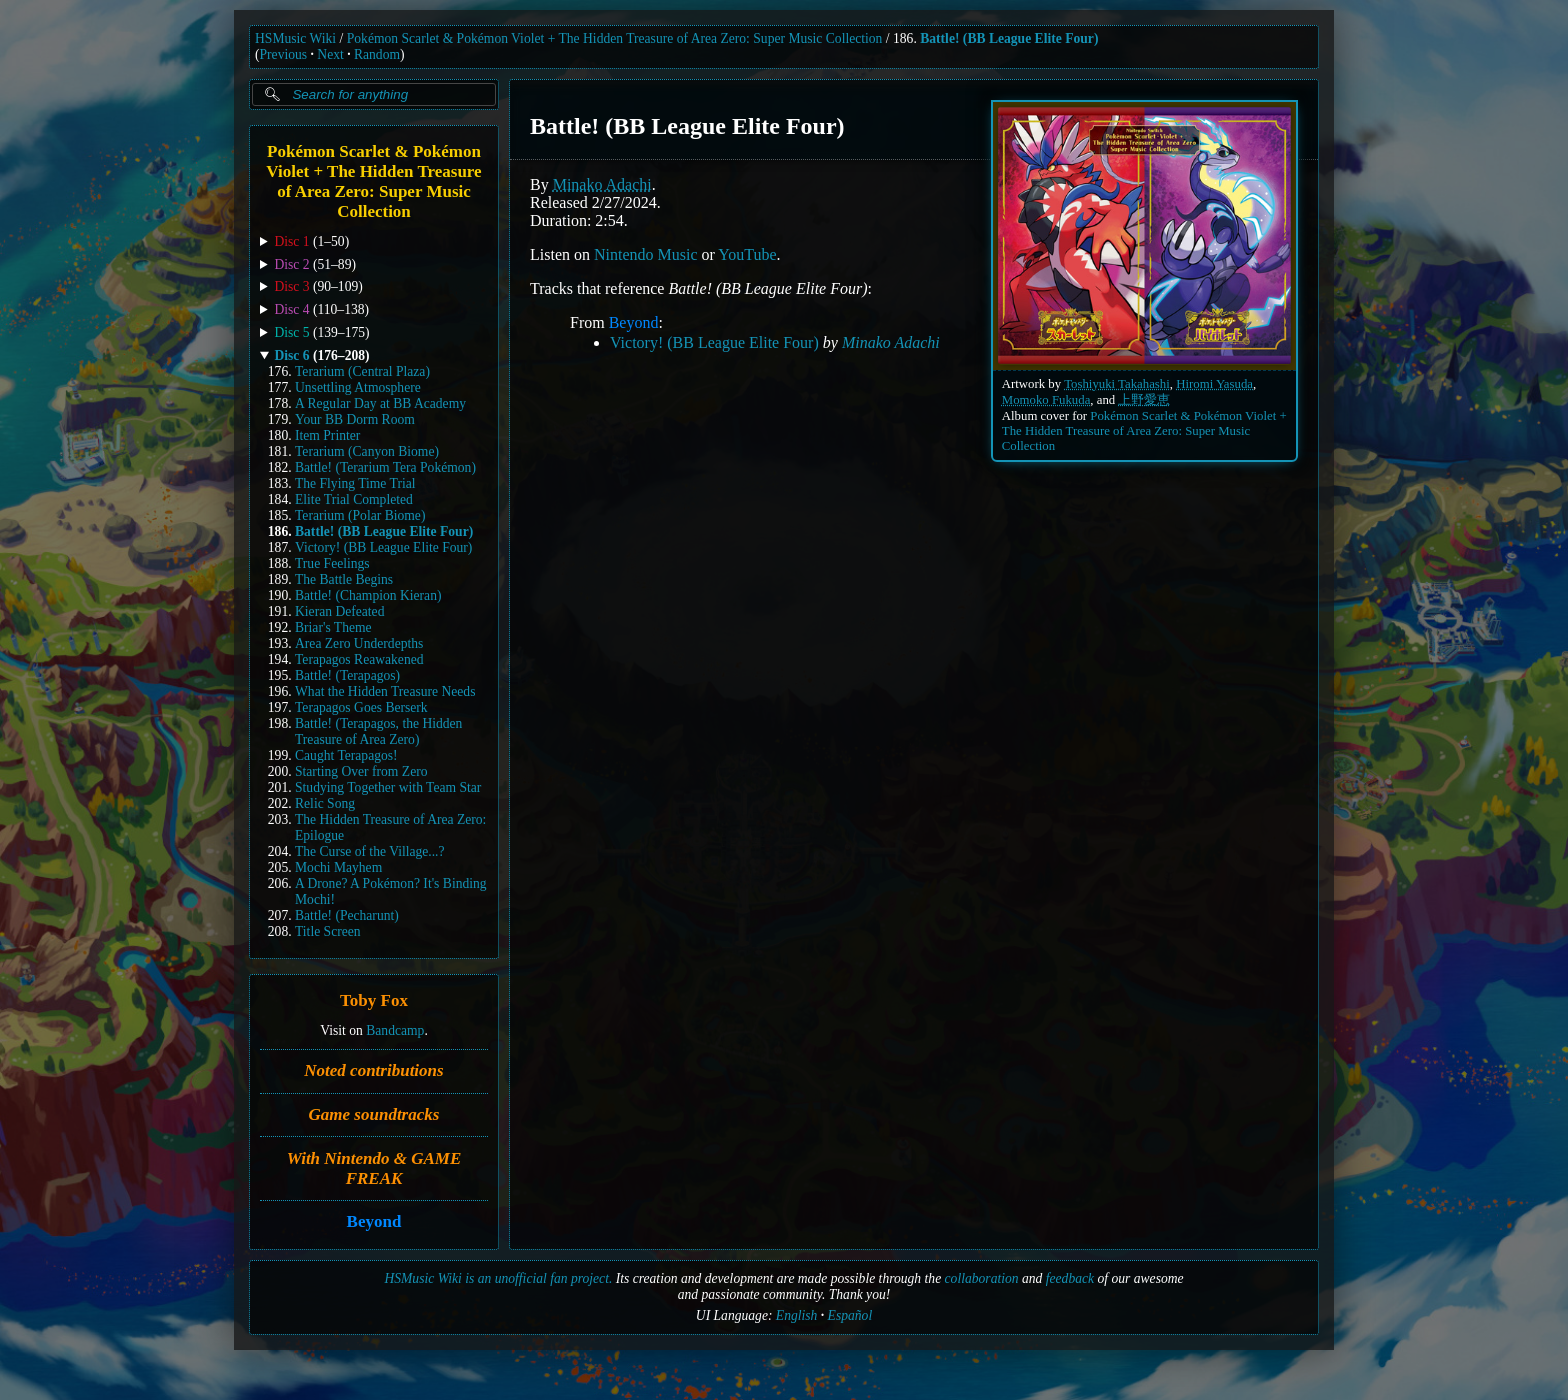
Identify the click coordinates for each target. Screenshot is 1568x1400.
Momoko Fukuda (1046, 400)
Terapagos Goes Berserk (361, 707)
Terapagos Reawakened (359, 659)
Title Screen (328, 931)
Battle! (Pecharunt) (347, 915)
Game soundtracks (374, 1114)
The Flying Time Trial (355, 483)
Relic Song (325, 803)
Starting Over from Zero (361, 771)
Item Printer (327, 435)
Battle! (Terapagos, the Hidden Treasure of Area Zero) (378, 731)
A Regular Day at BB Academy (380, 403)
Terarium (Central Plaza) (362, 371)
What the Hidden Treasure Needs (385, 691)
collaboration (982, 1278)
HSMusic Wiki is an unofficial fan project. (498, 1278)
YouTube (747, 254)
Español (850, 1315)
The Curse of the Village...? (370, 851)
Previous (284, 54)
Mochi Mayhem (338, 867)
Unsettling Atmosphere (358, 387)
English (797, 1315)
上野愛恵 (1144, 400)
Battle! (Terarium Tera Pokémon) (385, 467)
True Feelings (332, 563)
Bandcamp (395, 1030)
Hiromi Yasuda (1214, 384)
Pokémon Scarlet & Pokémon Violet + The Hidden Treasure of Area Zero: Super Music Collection (615, 38)
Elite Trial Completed (354, 499)
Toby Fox (374, 1001)
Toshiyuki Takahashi (1117, 384)
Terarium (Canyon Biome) (367, 451)
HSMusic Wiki (295, 38)
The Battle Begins (344, 579)
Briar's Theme (333, 627)
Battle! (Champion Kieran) (368, 595)
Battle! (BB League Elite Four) (1009, 38)
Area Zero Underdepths (359, 643)
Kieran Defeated (339, 611)
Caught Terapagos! (346, 755)
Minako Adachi (602, 184)
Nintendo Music (646, 254)
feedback (1070, 1278)
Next (330, 54)
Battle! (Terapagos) (347, 675)
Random (377, 54)
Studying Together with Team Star (388, 787)
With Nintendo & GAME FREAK (374, 1168)
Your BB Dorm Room (355, 419)
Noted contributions (373, 1070)
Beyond (374, 1222)
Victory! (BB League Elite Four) (383, 547)
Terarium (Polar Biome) (360, 515)
